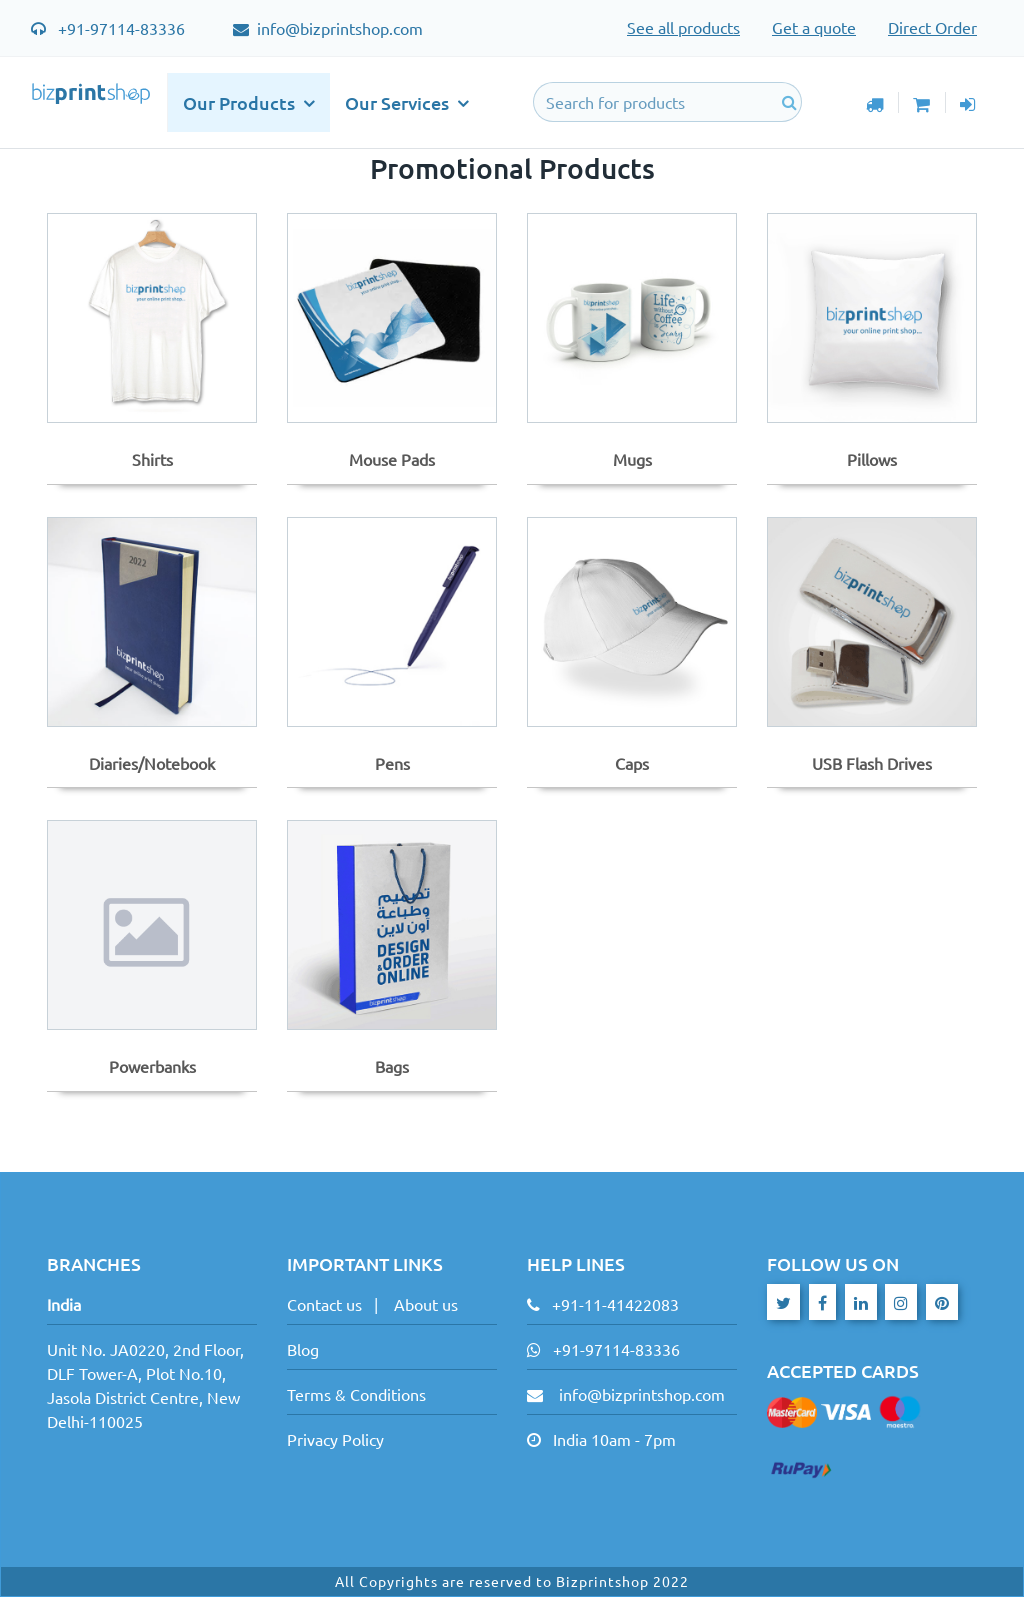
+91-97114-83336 (121, 28)
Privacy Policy (335, 1439)
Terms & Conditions (356, 1394)
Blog (303, 1349)
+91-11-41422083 (615, 1304)
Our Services (407, 102)
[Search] (668, 103)
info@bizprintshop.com (338, 28)
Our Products (249, 102)
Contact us (324, 1304)
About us (426, 1304)
